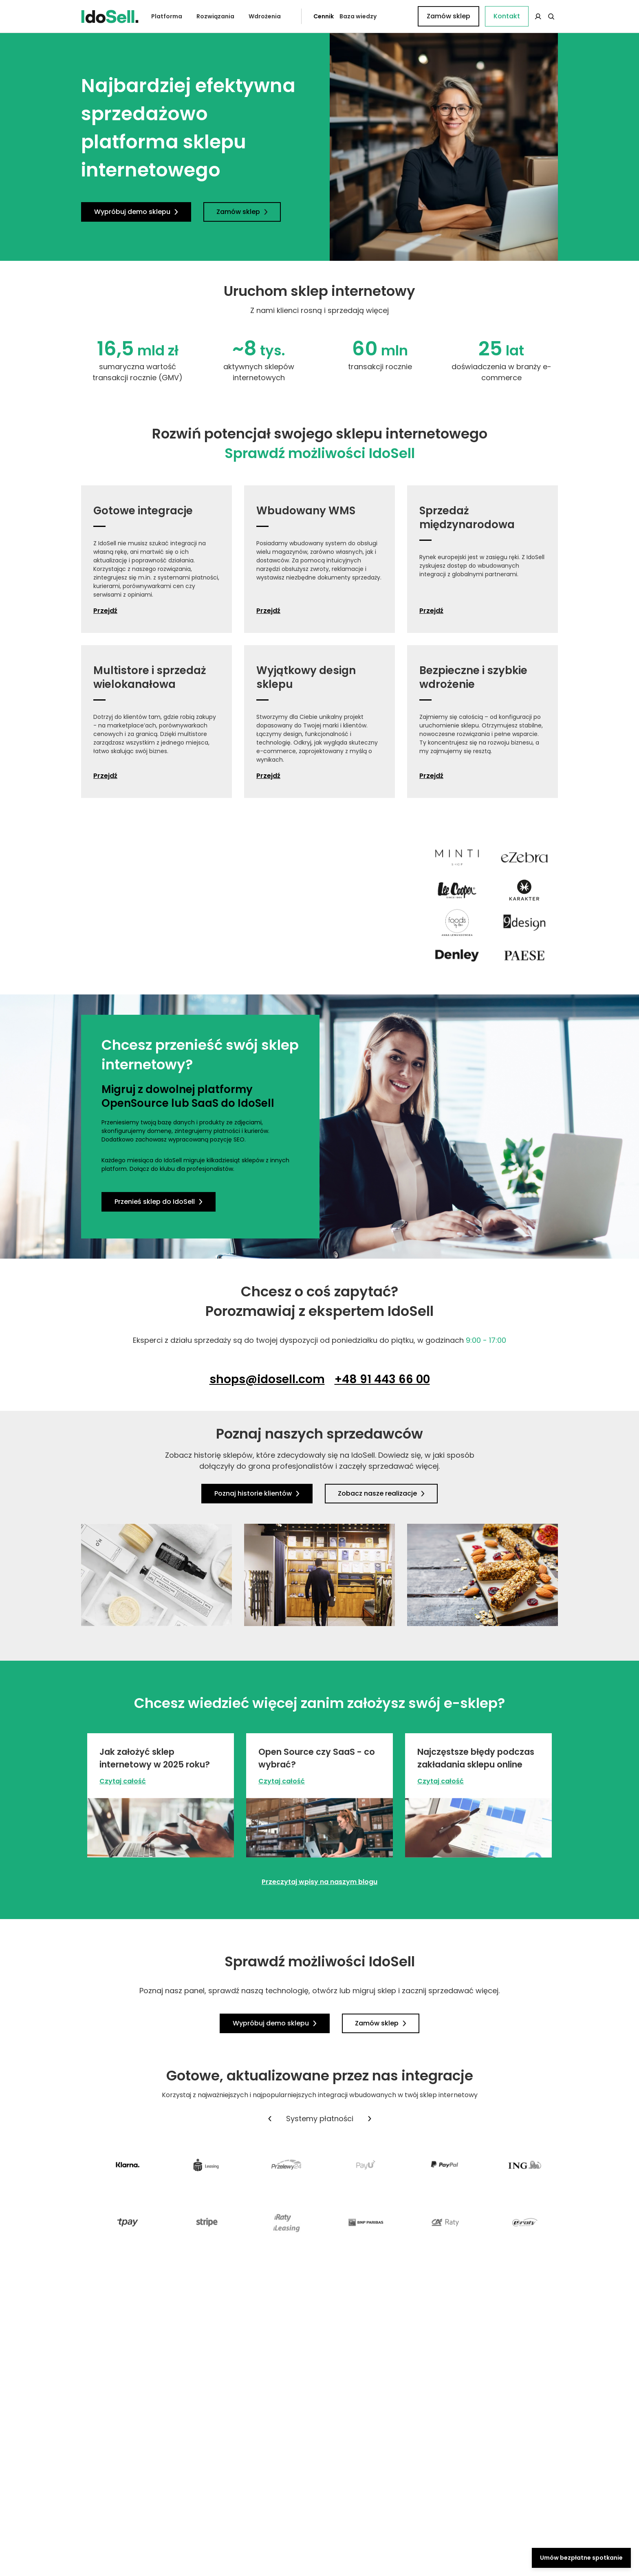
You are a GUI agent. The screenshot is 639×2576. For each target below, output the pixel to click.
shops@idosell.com (267, 1379)
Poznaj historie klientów (257, 1493)
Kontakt (403, 16)
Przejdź (105, 611)
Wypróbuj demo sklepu (136, 211)
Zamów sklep (524, 16)
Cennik (305, 16)
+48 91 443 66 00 (382, 1379)
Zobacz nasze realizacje (381, 1493)
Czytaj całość (122, 1781)
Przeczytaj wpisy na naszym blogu (319, 1881)
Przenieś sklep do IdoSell (159, 1201)
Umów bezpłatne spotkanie (581, 2558)
